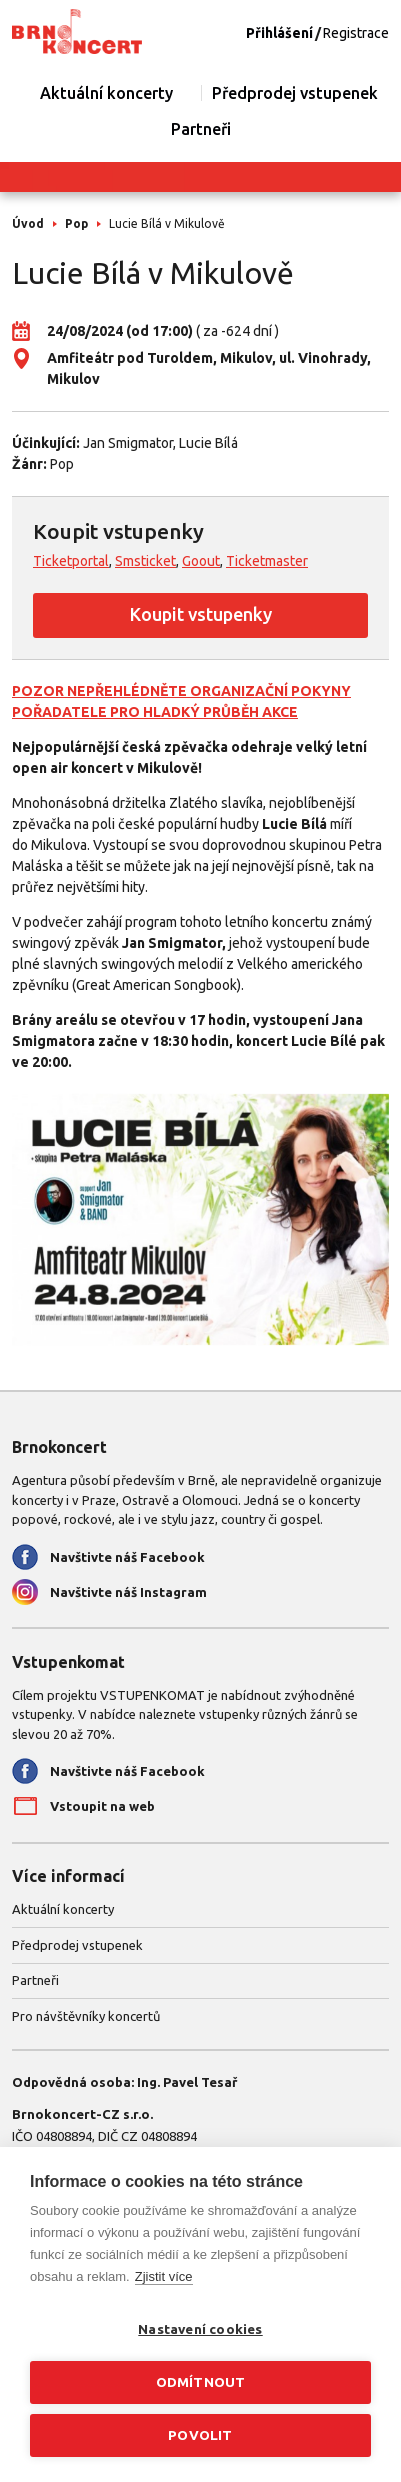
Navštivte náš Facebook (127, 1557)
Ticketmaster (267, 561)
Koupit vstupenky (201, 614)
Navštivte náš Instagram (128, 1592)
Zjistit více (164, 2276)
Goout (201, 561)
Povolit (200, 2435)
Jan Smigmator (128, 443)
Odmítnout (201, 2382)
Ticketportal (71, 561)
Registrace (356, 33)
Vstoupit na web (102, 1806)
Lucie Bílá (208, 443)
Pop (76, 223)
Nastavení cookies (200, 2329)
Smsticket (145, 561)
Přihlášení (279, 33)
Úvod (28, 223)
